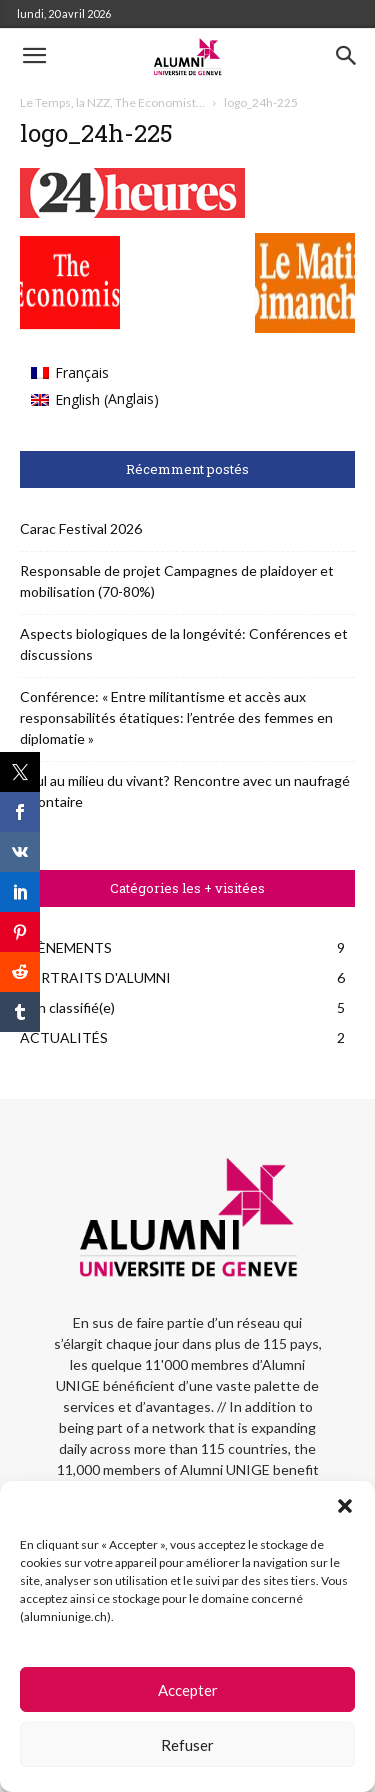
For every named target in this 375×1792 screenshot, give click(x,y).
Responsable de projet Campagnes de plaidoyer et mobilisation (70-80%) (177, 581)
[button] (345, 1506)
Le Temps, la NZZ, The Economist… (112, 102)
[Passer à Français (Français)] (95, 373)
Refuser (187, 1745)
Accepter (188, 1690)
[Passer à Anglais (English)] (95, 399)
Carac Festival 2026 (81, 528)
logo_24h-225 (96, 133)
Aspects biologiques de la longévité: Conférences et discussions (184, 644)
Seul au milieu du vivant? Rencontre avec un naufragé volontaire (185, 791)
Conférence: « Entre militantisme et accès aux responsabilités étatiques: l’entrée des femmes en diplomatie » (176, 717)
